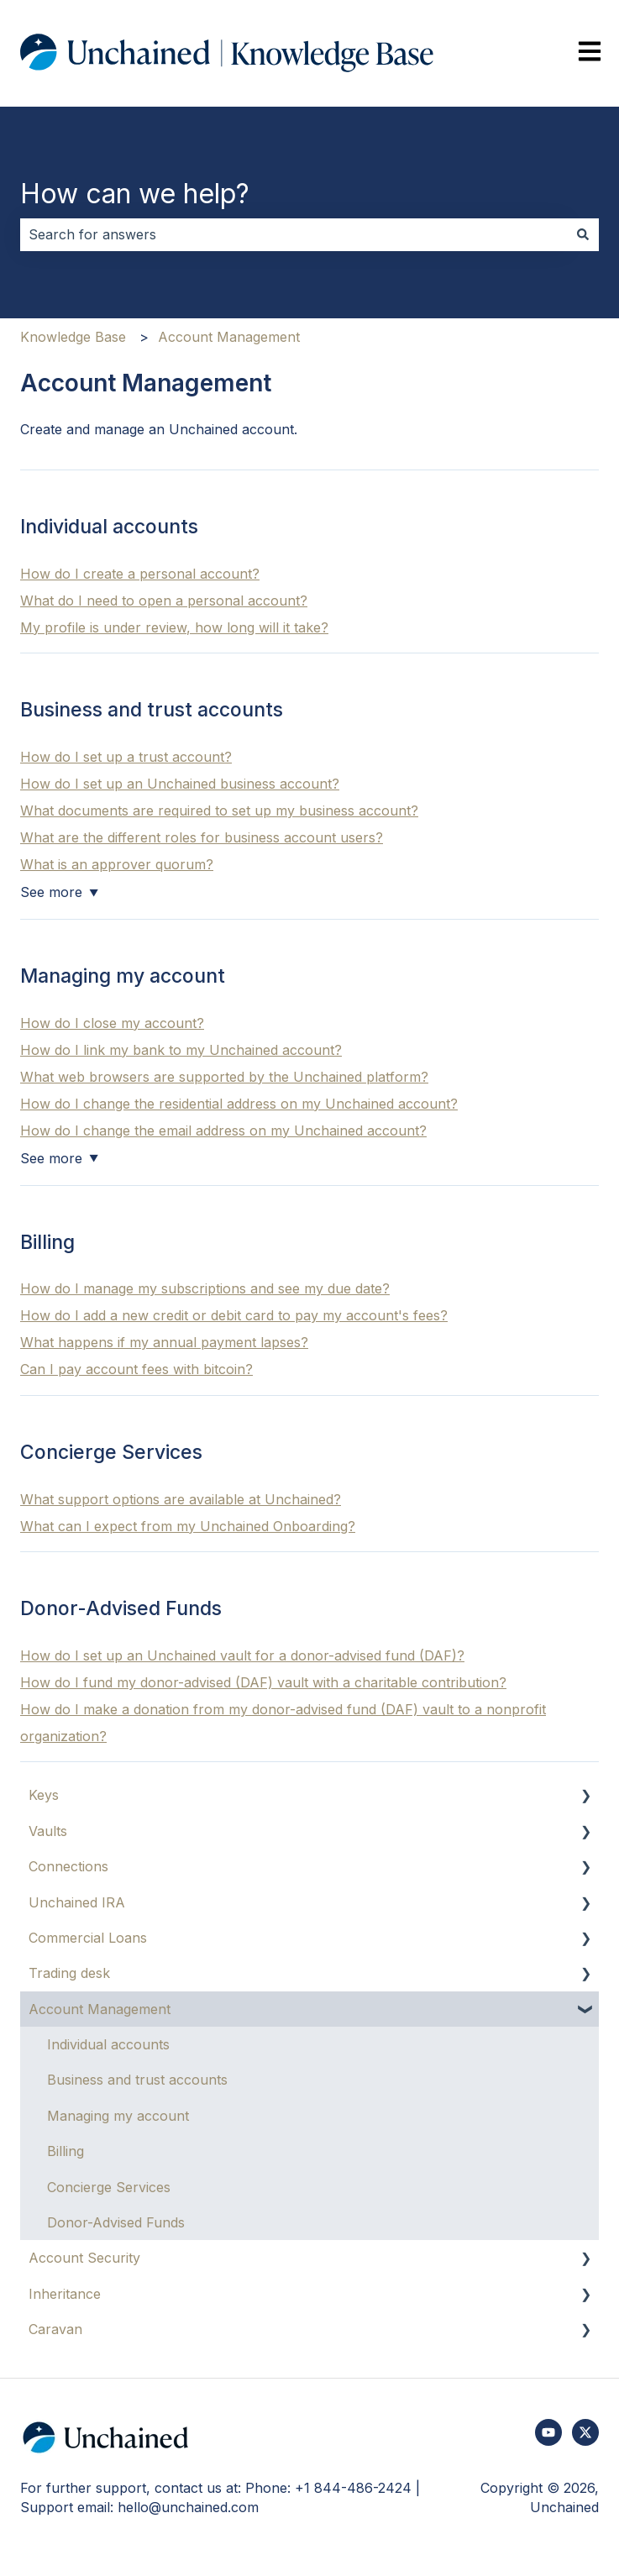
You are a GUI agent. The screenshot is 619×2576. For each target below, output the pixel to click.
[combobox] (293, 234)
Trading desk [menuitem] (69, 1973)
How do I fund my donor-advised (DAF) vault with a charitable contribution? (263, 1682)
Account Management (229, 336)
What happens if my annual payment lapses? (164, 1342)
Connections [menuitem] (68, 1866)
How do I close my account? (112, 1023)
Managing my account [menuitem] (118, 2115)
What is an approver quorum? (116, 864)
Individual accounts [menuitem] (108, 2044)
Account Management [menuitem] (99, 2009)
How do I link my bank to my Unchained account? (181, 1049)
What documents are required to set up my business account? (219, 810)
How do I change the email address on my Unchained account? (223, 1130)
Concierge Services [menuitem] (108, 2187)
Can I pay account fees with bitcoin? (136, 1369)
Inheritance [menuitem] (65, 2293)
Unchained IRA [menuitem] (77, 1902)
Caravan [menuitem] (55, 2329)
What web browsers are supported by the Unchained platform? (224, 1076)
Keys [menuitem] (44, 1794)
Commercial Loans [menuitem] (88, 1937)
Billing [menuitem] (65, 2151)
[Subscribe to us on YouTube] (548, 2432)
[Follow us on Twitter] (585, 2432)
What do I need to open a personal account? (163, 600)
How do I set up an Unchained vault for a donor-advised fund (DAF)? (242, 1655)
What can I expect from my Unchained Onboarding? (187, 1526)
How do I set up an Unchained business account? (179, 783)
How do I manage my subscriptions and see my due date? (205, 1288)
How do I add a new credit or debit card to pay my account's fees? (234, 1315)
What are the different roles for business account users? (201, 837)
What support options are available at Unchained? (180, 1499)
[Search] (583, 234)
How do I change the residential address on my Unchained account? (239, 1103)
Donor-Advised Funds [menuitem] (116, 2222)
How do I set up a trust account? (126, 756)
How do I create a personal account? (140, 573)
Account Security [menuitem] (84, 2257)
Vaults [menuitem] (48, 1831)
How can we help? (134, 193)
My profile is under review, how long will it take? (174, 627)
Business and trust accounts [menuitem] (137, 2079)
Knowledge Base (73, 336)
